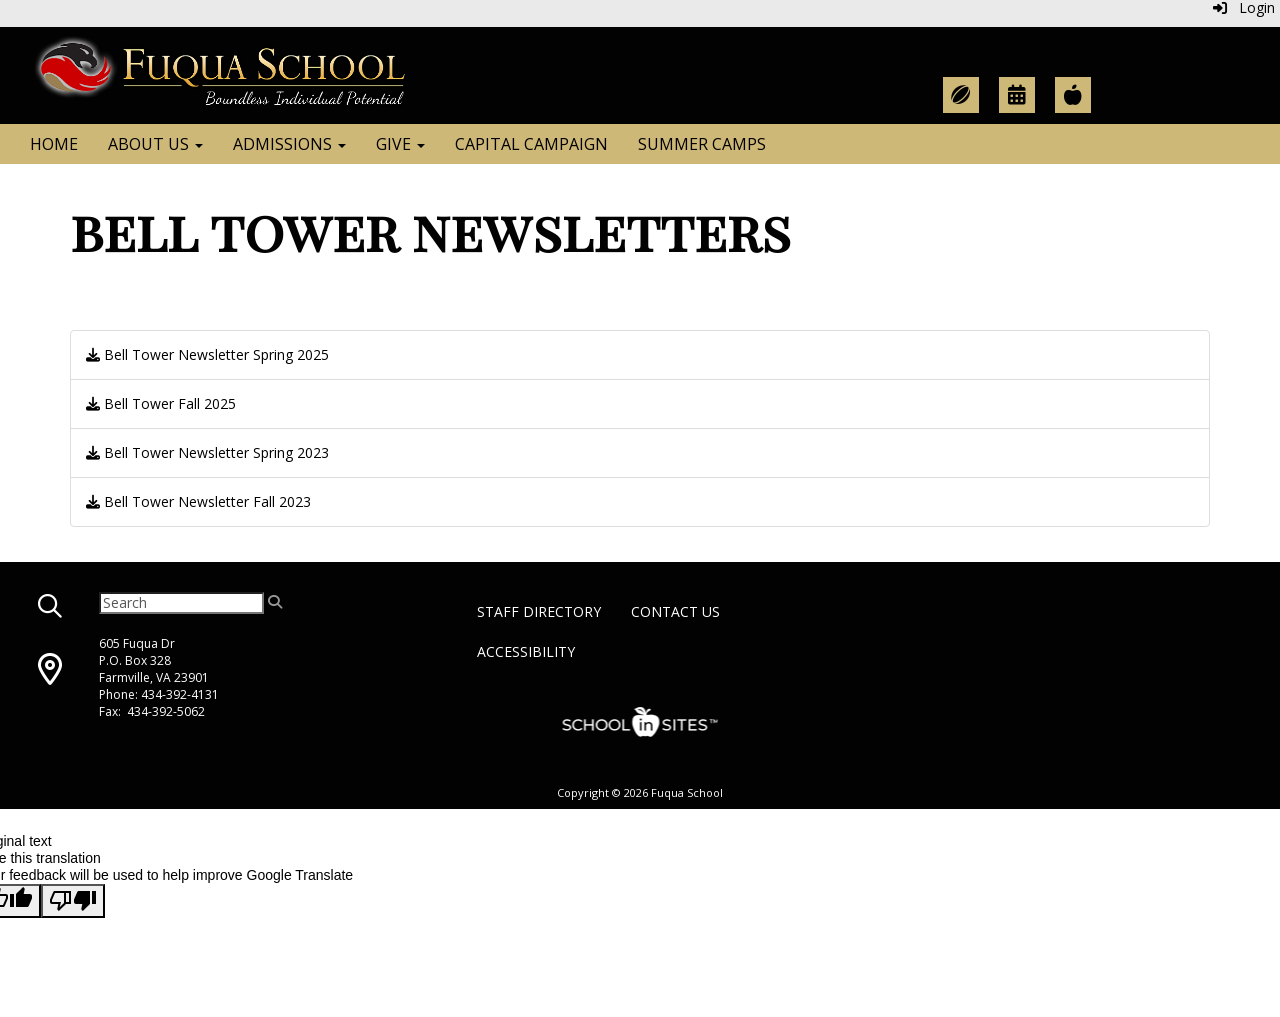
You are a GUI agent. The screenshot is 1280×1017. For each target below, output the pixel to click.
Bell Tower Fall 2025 (161, 403)
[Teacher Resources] (1073, 95)
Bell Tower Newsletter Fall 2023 (198, 501)
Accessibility (526, 651)
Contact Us (675, 611)
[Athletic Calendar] (961, 95)
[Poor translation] (73, 901)
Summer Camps (702, 144)
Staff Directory (539, 611)
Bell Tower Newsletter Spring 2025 (207, 354)
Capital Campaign (531, 144)
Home (54, 144)
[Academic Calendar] (1017, 95)
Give (400, 144)
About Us (155, 144)
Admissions (289, 144)
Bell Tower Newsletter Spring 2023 (207, 452)
